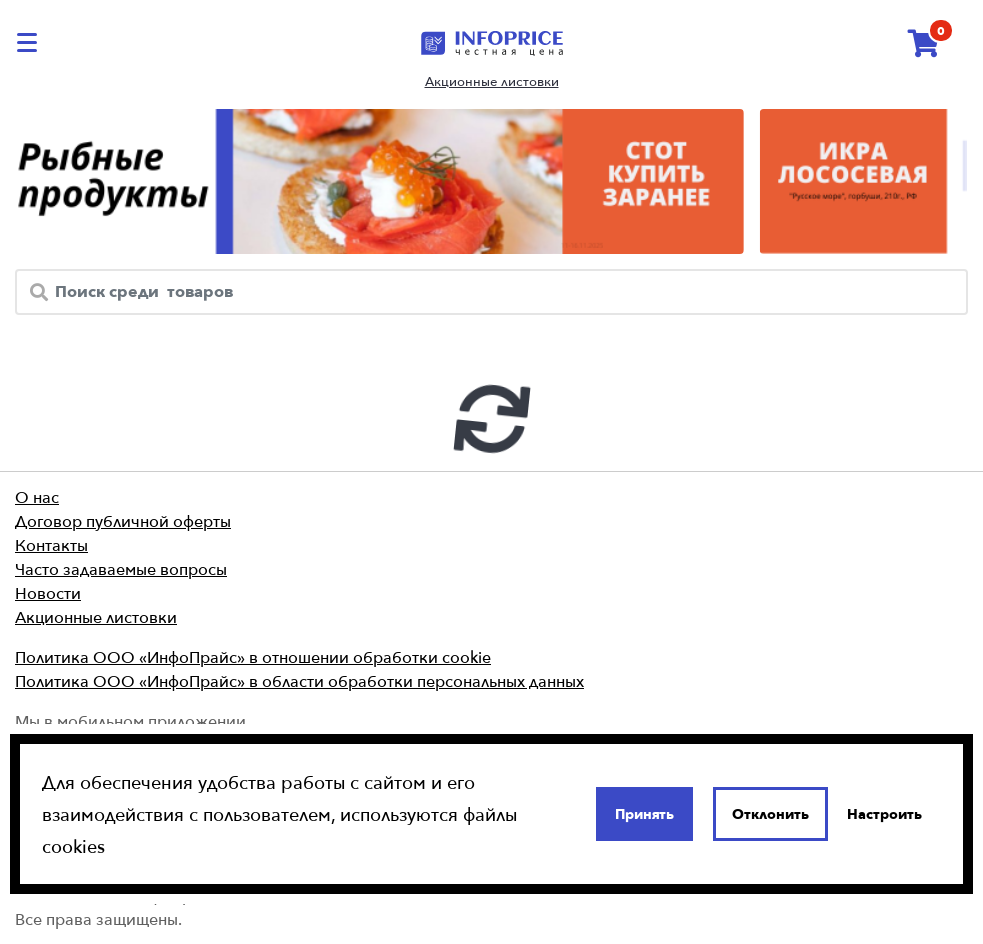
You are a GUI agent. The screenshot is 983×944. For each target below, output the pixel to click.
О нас (37, 497)
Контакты (51, 545)
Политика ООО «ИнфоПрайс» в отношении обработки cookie (253, 657)
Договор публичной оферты (123, 521)
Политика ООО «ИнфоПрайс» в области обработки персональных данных (299, 681)
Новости (48, 593)
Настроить (884, 814)
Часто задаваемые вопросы (121, 569)
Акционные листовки (492, 81)
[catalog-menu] (30, 42)
